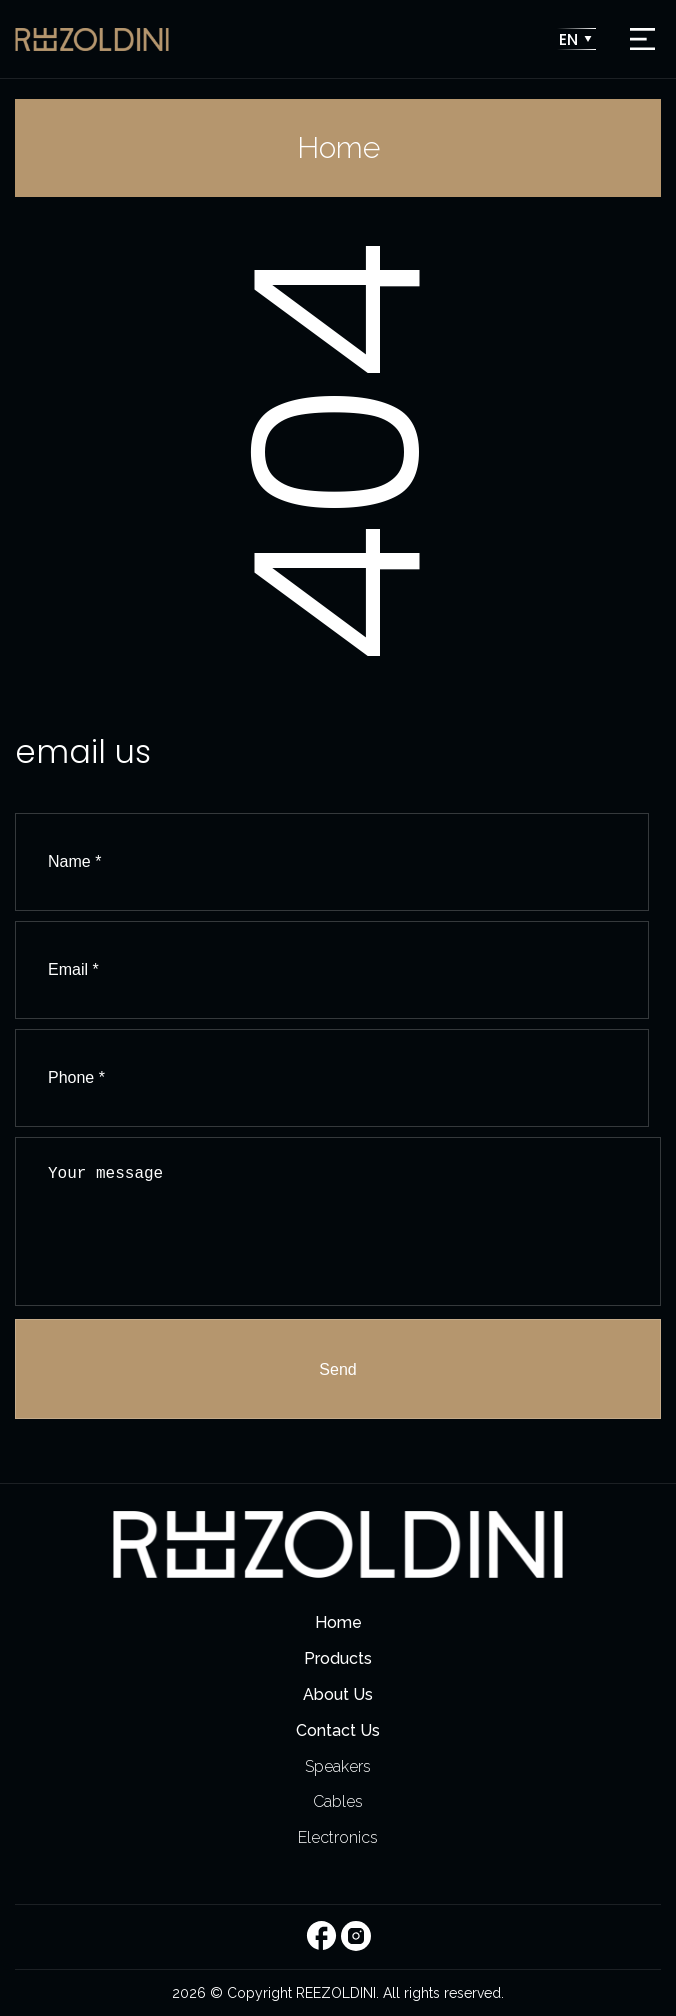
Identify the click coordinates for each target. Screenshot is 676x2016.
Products (338, 1658)
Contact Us (338, 1730)
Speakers (338, 1766)
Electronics (338, 1837)
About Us (338, 1694)
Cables (338, 1801)
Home (338, 1622)
